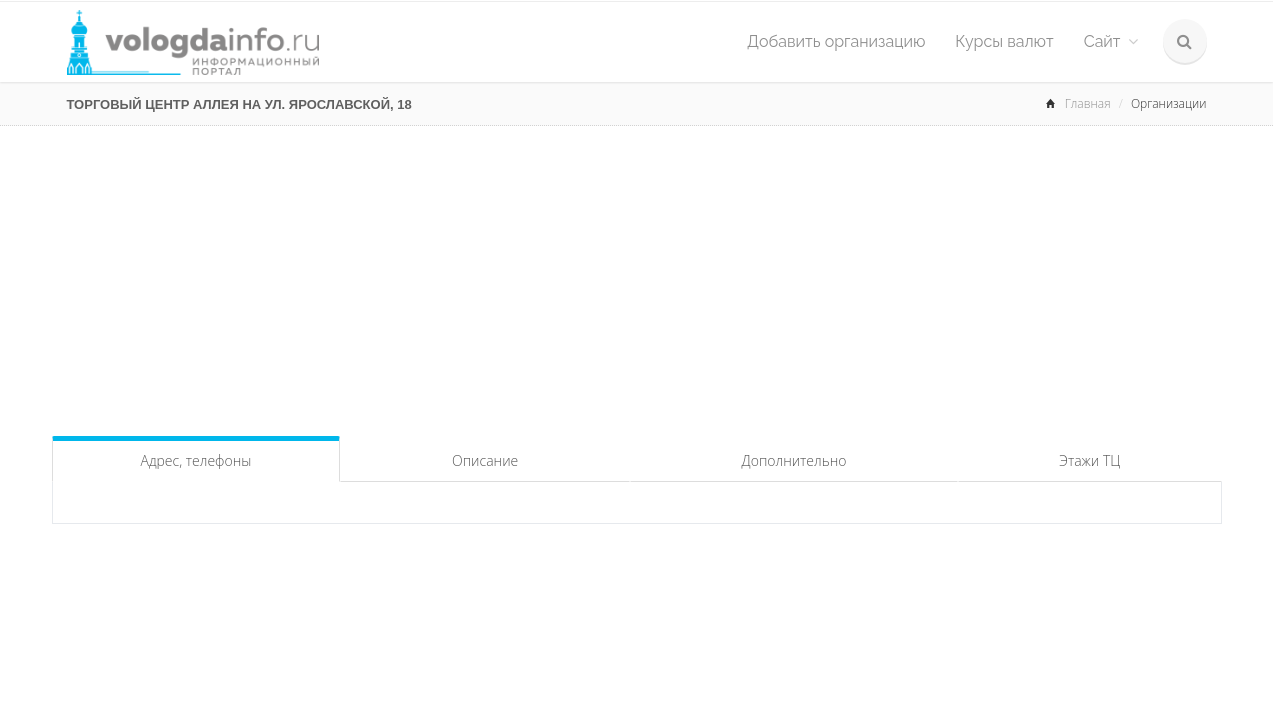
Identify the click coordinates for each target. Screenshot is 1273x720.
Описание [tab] (485, 460)
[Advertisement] (637, 276)
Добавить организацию (836, 41)
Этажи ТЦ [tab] (1089, 460)
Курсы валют (1004, 41)
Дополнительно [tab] (794, 460)
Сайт (1111, 41)
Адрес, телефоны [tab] (195, 460)
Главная (1088, 103)
